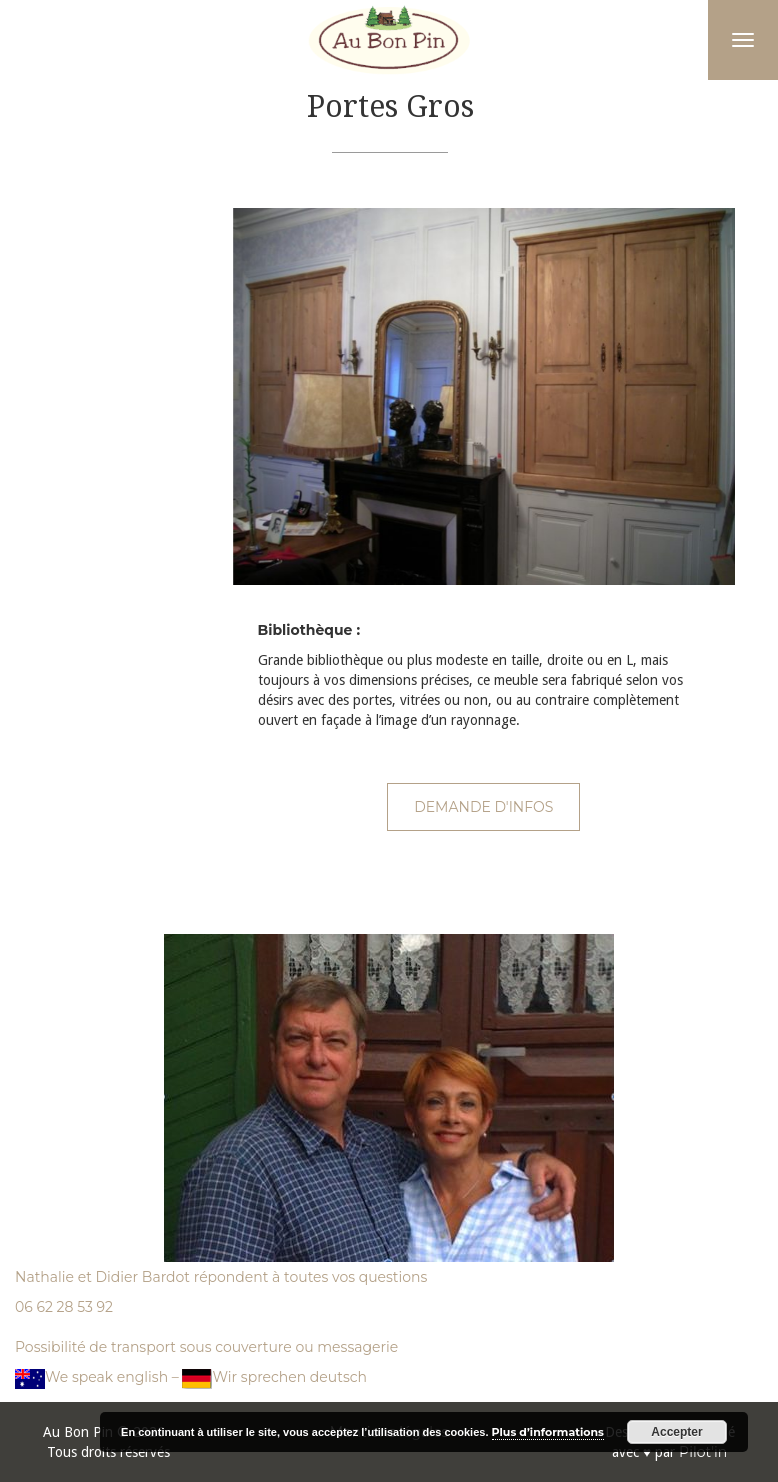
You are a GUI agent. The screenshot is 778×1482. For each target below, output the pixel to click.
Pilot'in (703, 1452)
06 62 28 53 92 (64, 1307)
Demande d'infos (483, 807)
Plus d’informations (548, 1432)
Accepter (676, 1432)
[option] (484, 396)
